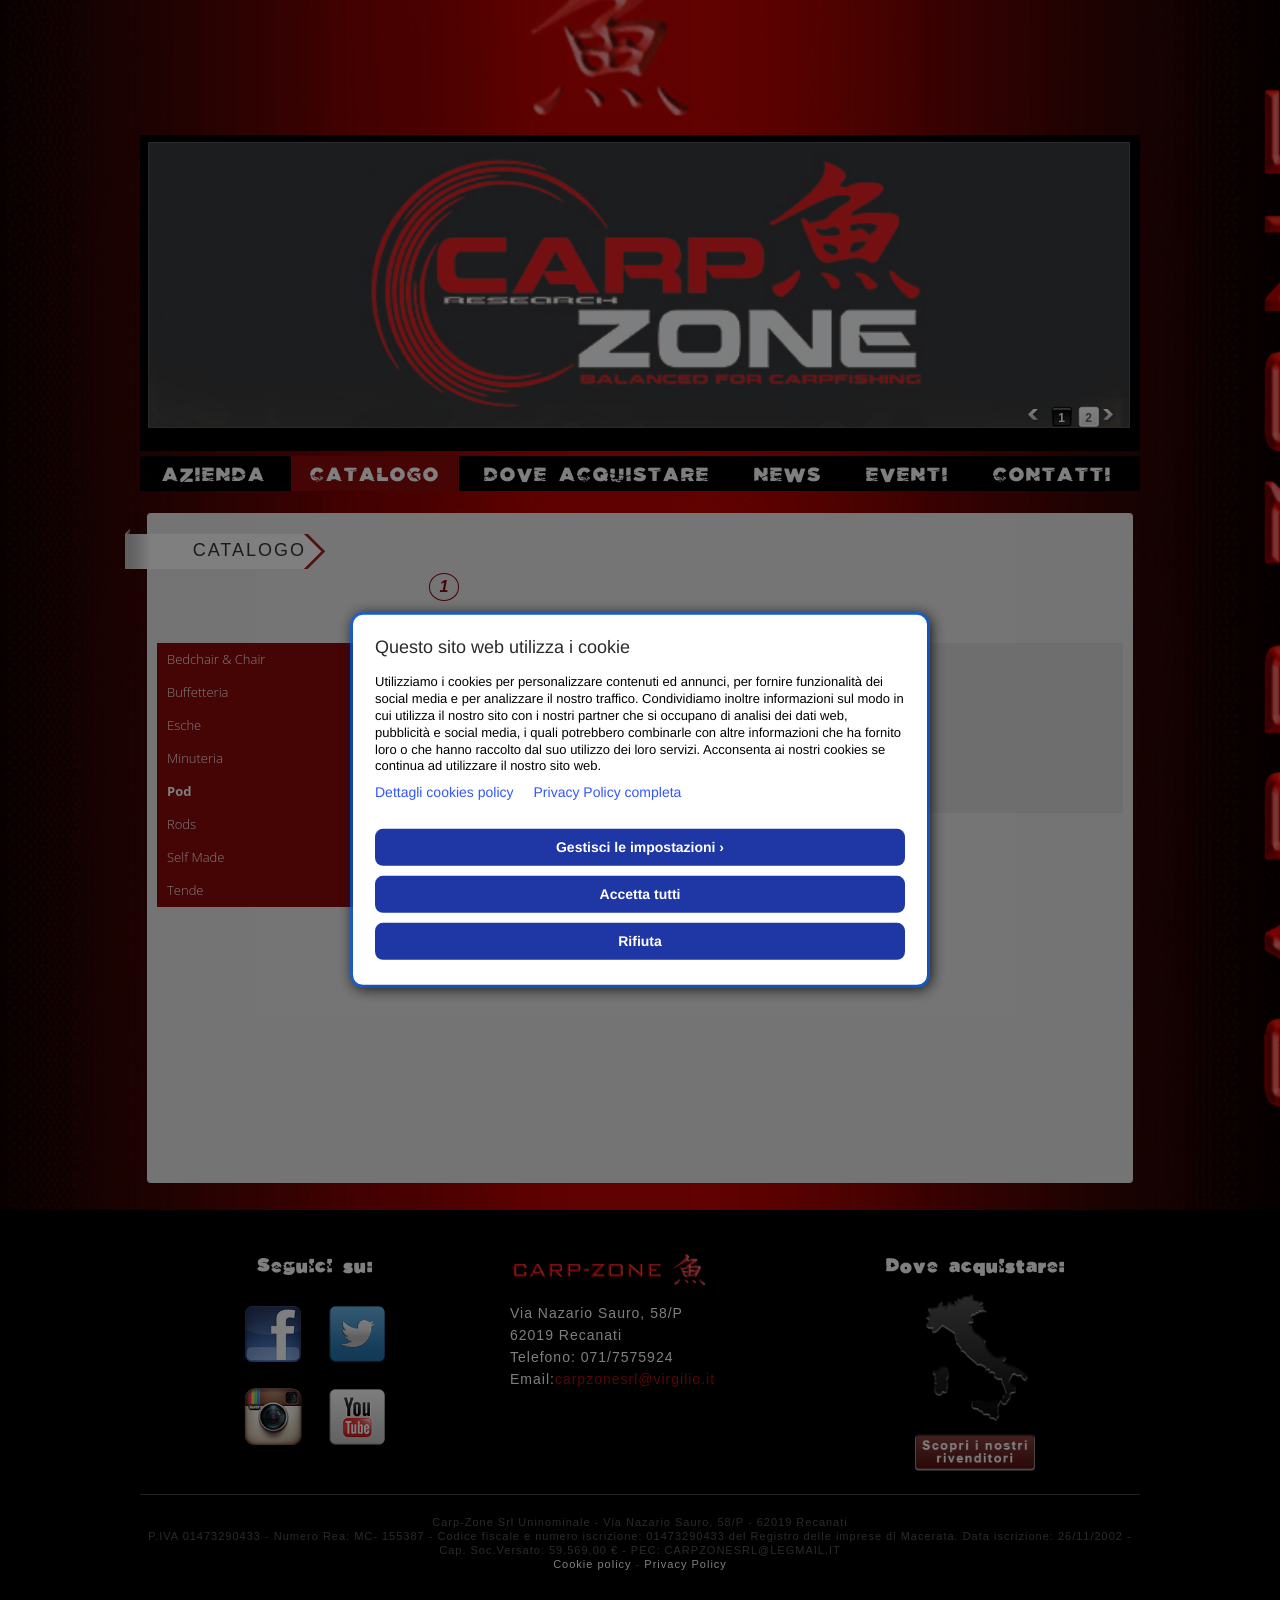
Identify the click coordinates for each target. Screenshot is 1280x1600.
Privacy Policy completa (608, 792)
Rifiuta (640, 941)
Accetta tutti (640, 894)
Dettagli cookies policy (444, 792)
